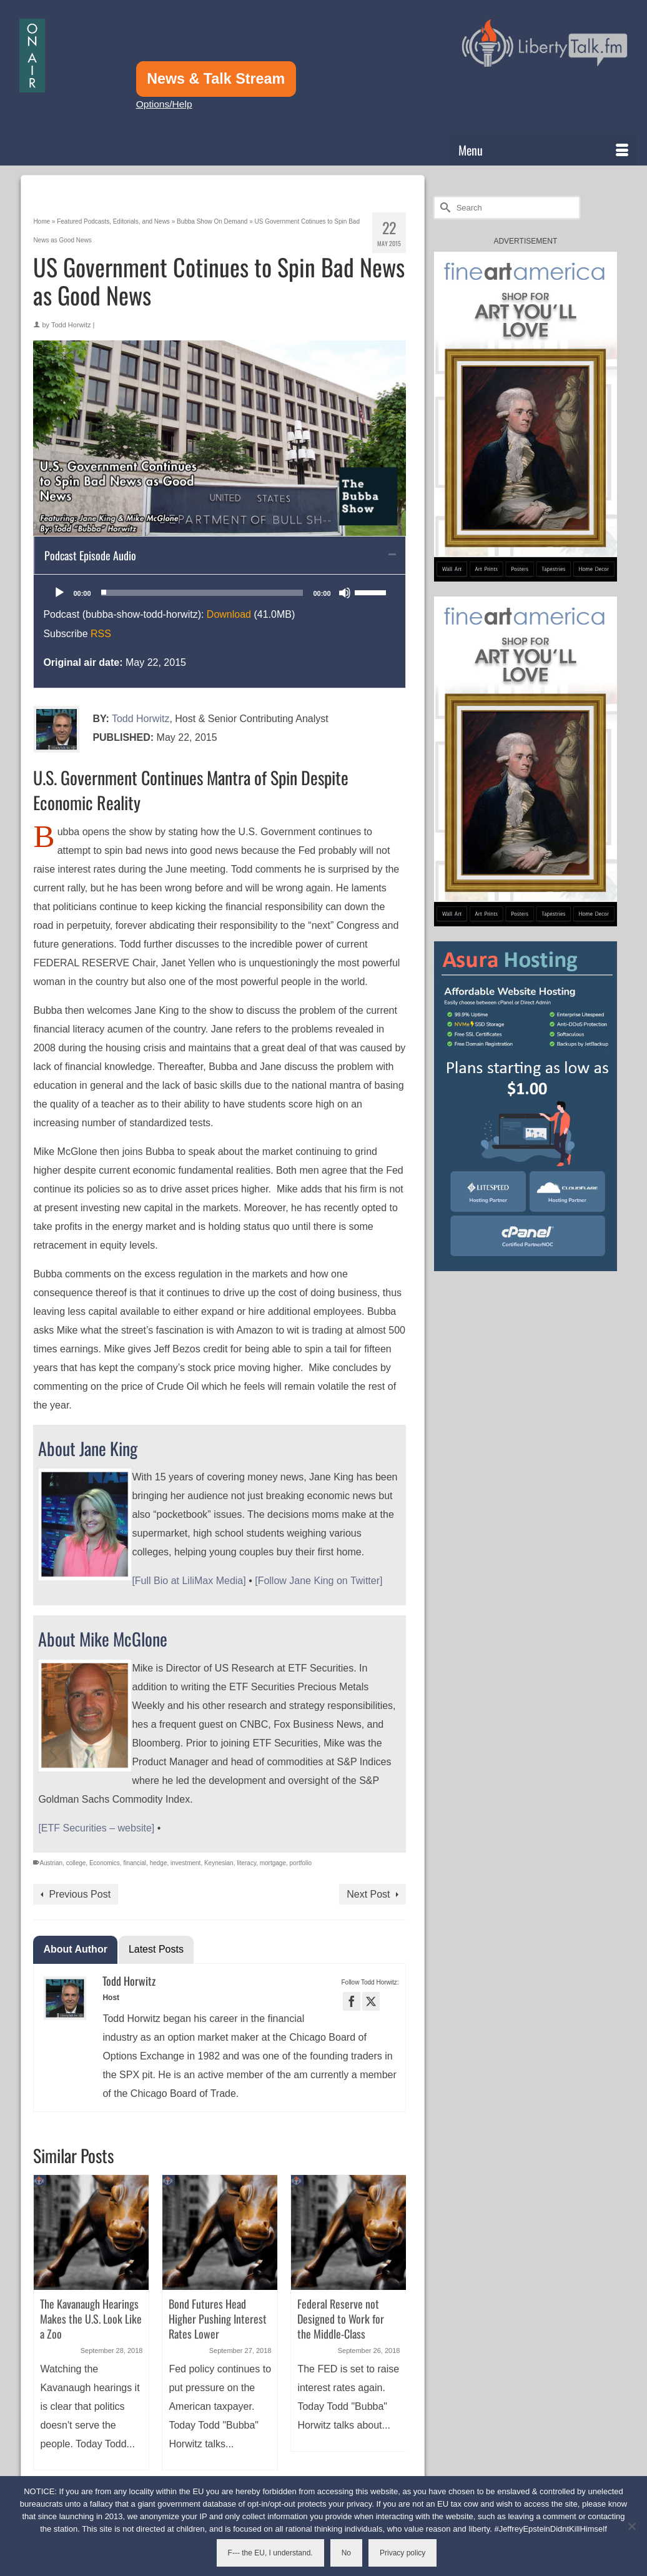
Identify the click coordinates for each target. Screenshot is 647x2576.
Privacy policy (402, 2553)
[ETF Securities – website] (96, 1828)
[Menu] (543, 150)
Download (229, 614)
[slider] (202, 593)
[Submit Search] (443, 208)
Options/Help (164, 104)
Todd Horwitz (71, 325)
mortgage (273, 1863)
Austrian (50, 1863)
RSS (101, 633)
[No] (631, 2526)
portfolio (301, 1863)
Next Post (368, 1894)
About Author (75, 1949)
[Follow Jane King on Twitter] (318, 1580)
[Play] (59, 593)
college (76, 1863)
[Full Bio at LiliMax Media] (188, 1580)
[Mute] (344, 593)
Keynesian (219, 1863)
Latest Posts (156, 1949)
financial (134, 1863)
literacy (246, 1863)
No (346, 2553)
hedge (158, 1863)
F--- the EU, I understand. (270, 2553)
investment (185, 1863)
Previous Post (80, 1894)
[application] (219, 592)
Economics (104, 1863)
